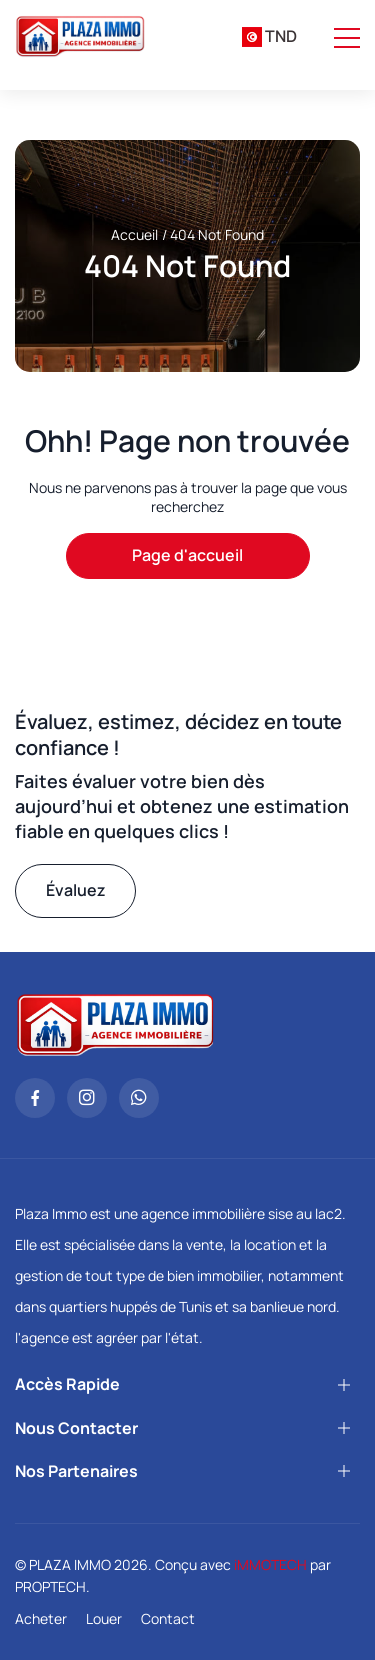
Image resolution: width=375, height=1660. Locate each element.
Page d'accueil (187, 555)
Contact (168, 1618)
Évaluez (76, 890)
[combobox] (269, 37)
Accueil (134, 234)
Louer (104, 1618)
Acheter (41, 1618)
